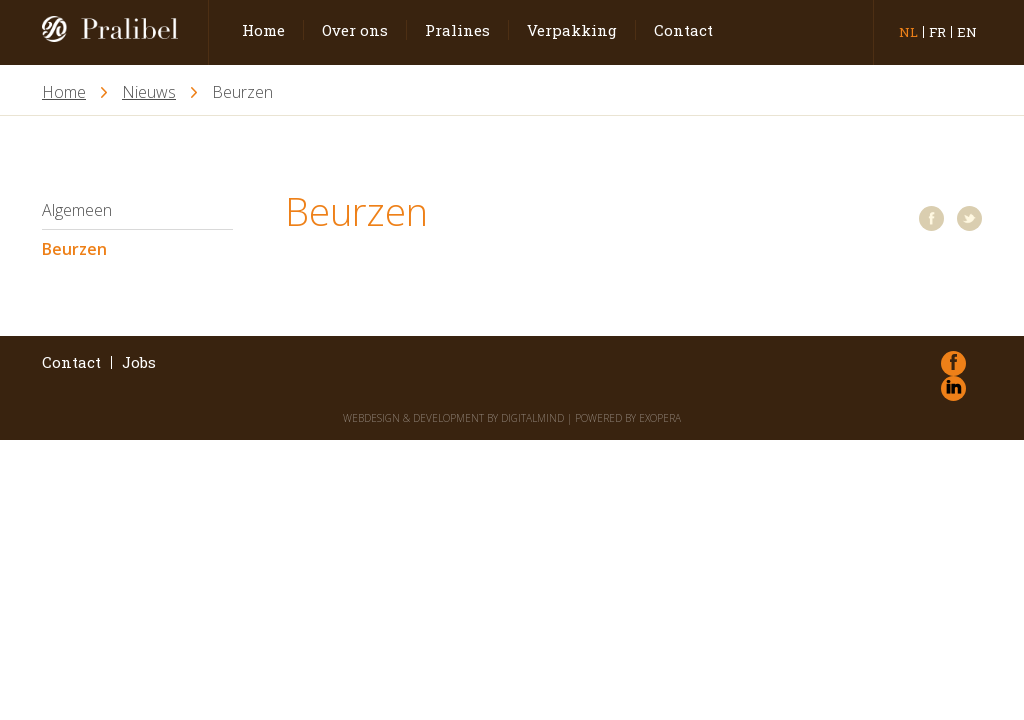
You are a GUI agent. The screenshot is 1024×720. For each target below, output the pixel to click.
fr (937, 32)
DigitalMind (532, 418)
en (967, 32)
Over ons (355, 30)
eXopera (660, 418)
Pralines (457, 30)
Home (263, 30)
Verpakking (572, 30)
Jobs (139, 362)
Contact (683, 30)
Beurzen (74, 249)
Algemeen (77, 210)
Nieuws (149, 92)
